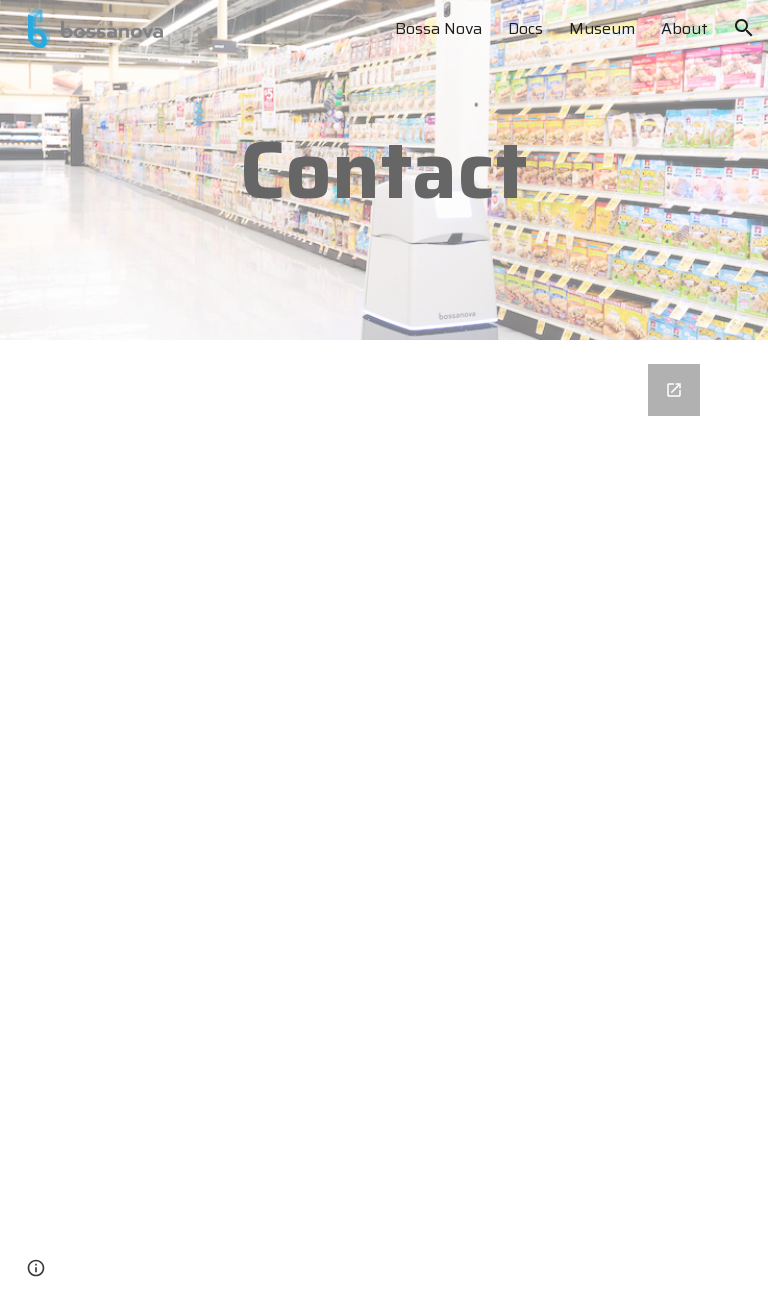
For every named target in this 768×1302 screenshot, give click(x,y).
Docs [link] (525, 28)
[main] (383, 170)
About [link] (684, 28)
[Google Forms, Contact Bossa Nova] (383, 821)
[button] (744, 28)
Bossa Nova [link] (438, 28)
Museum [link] (602, 28)
